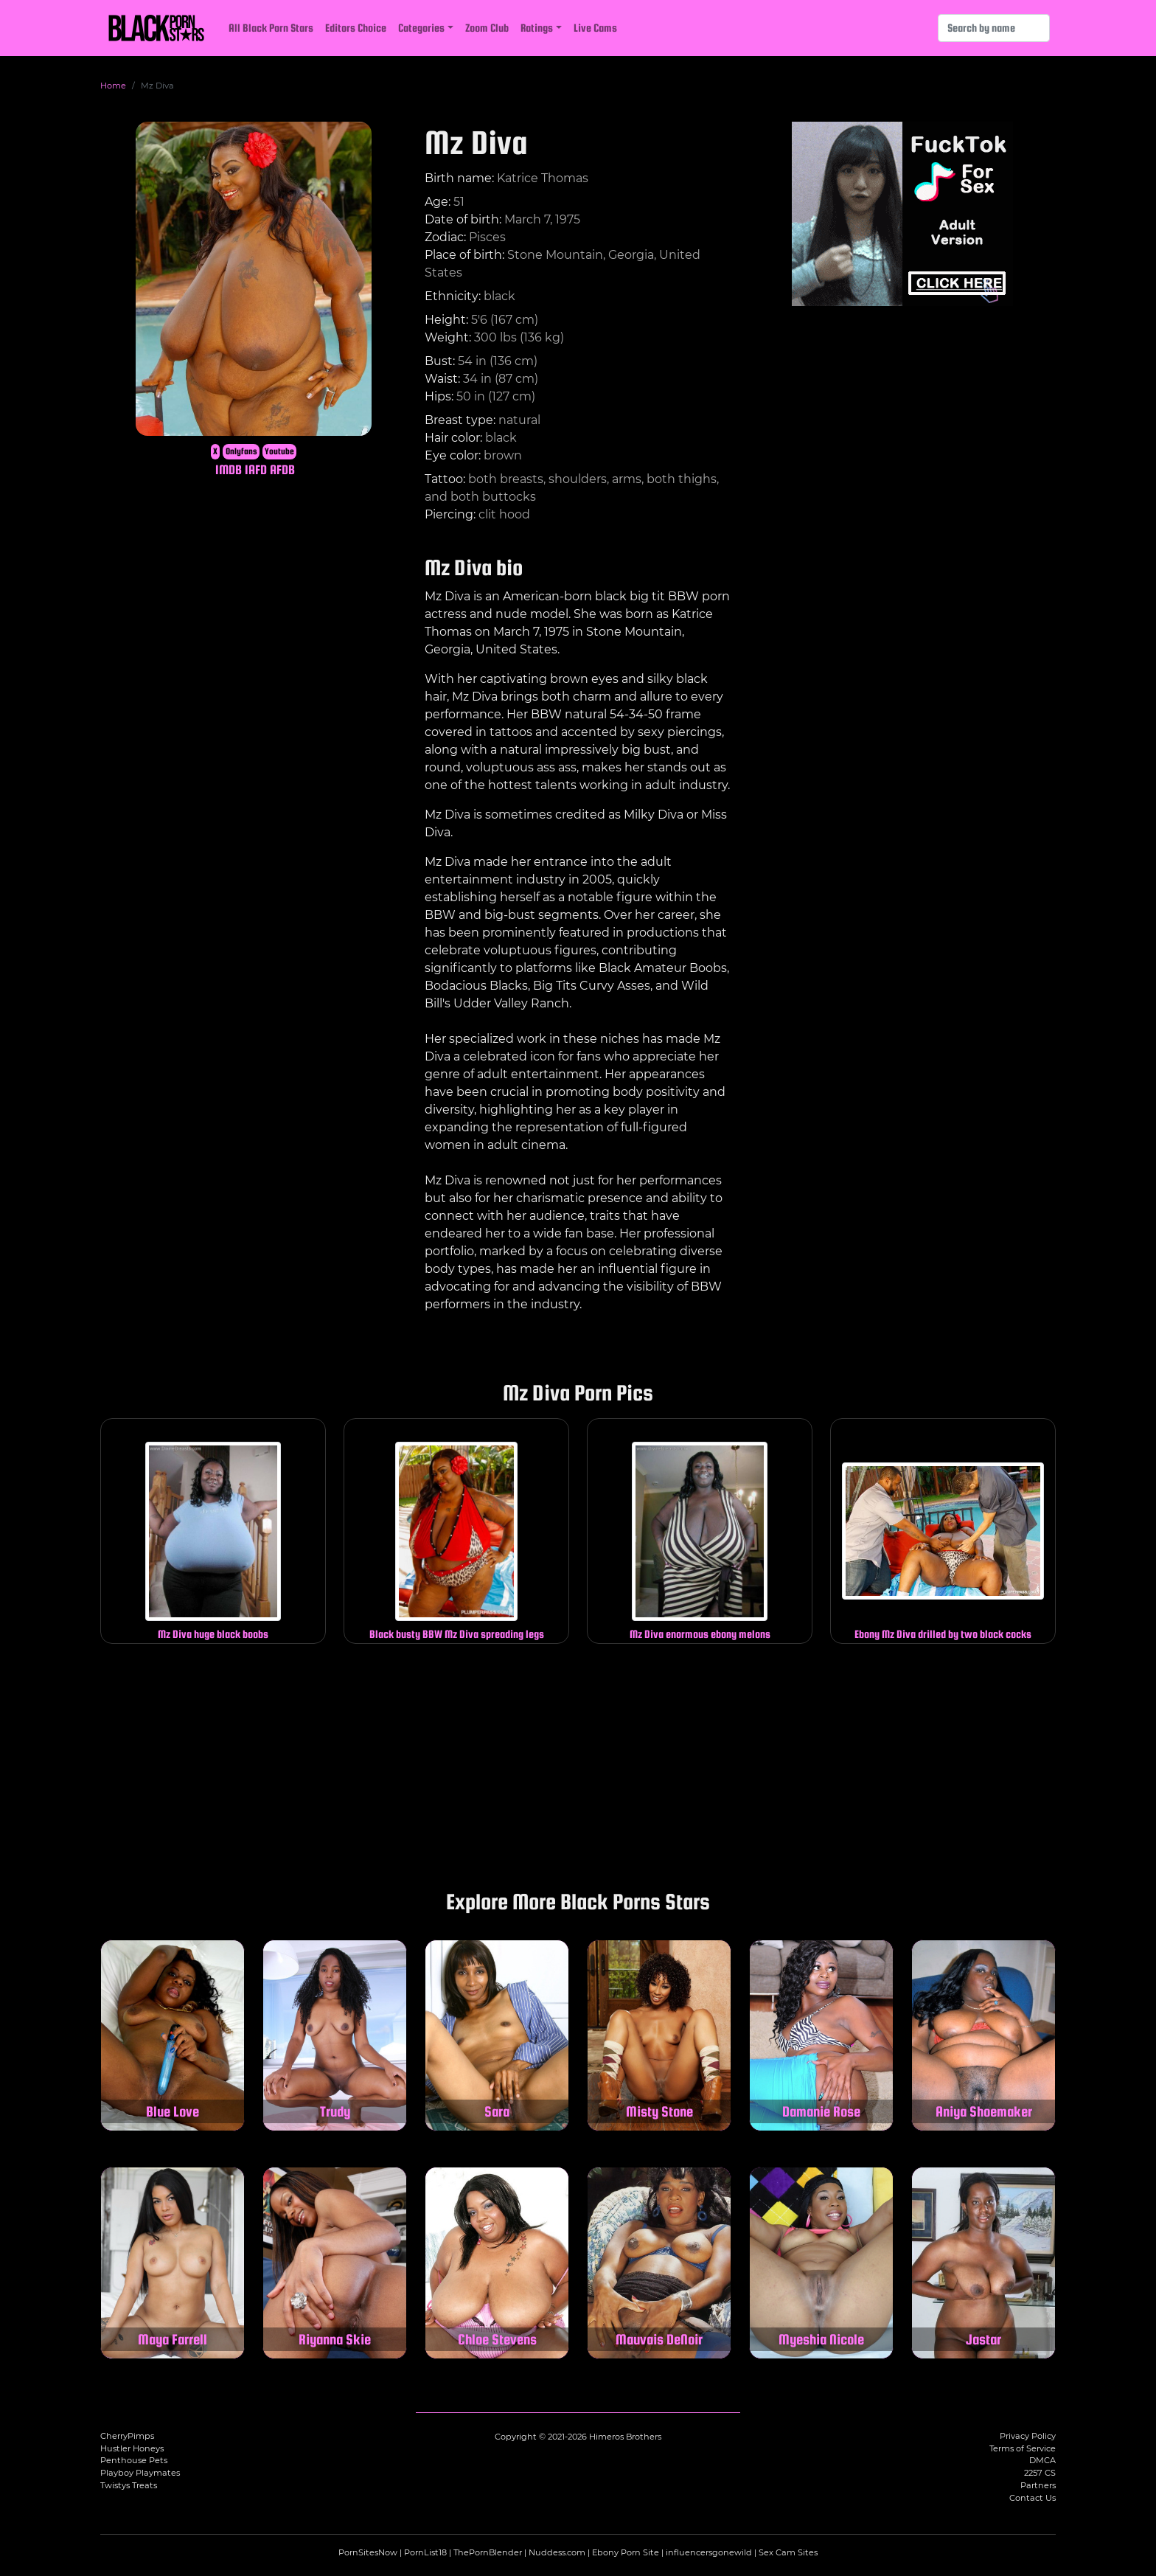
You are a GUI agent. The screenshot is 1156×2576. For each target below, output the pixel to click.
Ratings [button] (536, 27)
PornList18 (425, 2552)
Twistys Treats (128, 2485)
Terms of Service (1022, 2448)
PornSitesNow (367, 2552)
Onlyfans (241, 451)
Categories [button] (421, 27)
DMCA (1042, 2460)
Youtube (279, 451)
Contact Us (1032, 2498)
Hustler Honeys (132, 2448)
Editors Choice (355, 27)
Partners (1038, 2485)
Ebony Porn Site (625, 2552)
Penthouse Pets (133, 2460)
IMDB (228, 469)
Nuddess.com (557, 2552)
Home (113, 85)
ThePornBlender (487, 2552)
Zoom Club (487, 27)
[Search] (994, 28)
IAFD (256, 469)
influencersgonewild (709, 2552)
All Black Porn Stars (271, 27)
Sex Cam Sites (788, 2552)
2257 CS (1040, 2473)
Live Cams (595, 27)
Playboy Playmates (140, 2473)
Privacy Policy (1028, 2436)
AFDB (282, 469)
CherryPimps (127, 2436)
